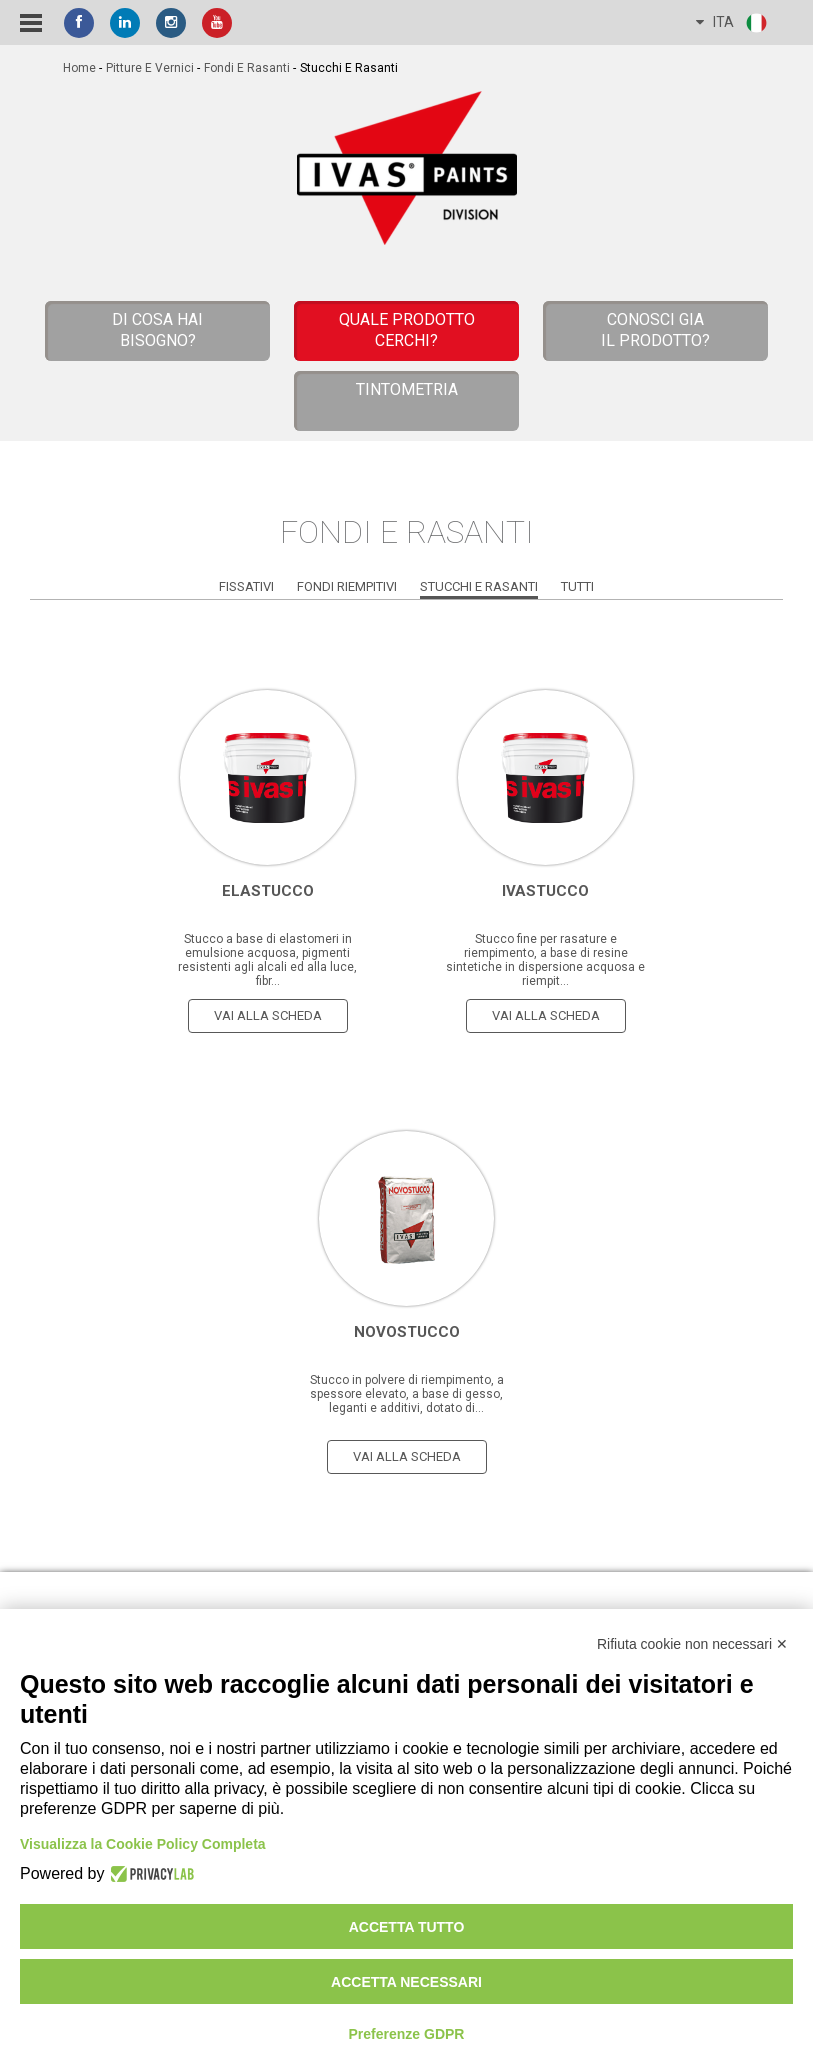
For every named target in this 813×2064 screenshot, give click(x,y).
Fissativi (246, 586)
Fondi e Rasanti (247, 68)
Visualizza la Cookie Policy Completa (143, 1844)
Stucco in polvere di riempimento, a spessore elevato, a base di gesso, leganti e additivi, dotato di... (407, 1394)
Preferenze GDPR (407, 2034)
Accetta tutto (407, 1927)
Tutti (577, 586)
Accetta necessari (406, 1982)
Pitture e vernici (150, 68)
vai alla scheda (268, 1015)
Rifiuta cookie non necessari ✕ (692, 1644)
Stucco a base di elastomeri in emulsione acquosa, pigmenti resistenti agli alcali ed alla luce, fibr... (267, 960)
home (79, 68)
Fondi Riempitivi (347, 586)
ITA (732, 23)
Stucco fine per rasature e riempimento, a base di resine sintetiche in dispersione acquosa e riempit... (545, 960)
